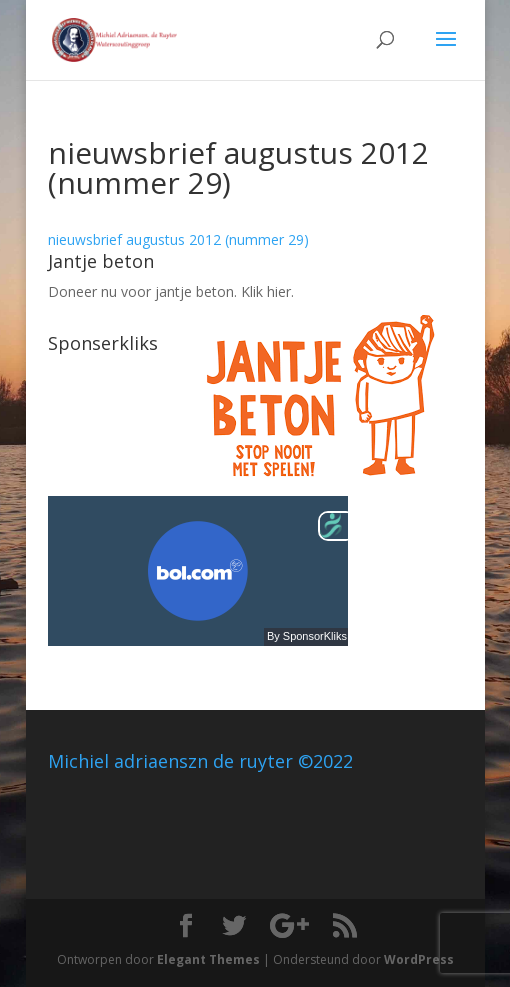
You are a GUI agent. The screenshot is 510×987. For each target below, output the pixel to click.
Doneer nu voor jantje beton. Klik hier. (171, 291)
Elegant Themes (208, 959)
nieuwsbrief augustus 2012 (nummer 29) (178, 239)
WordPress (419, 959)
